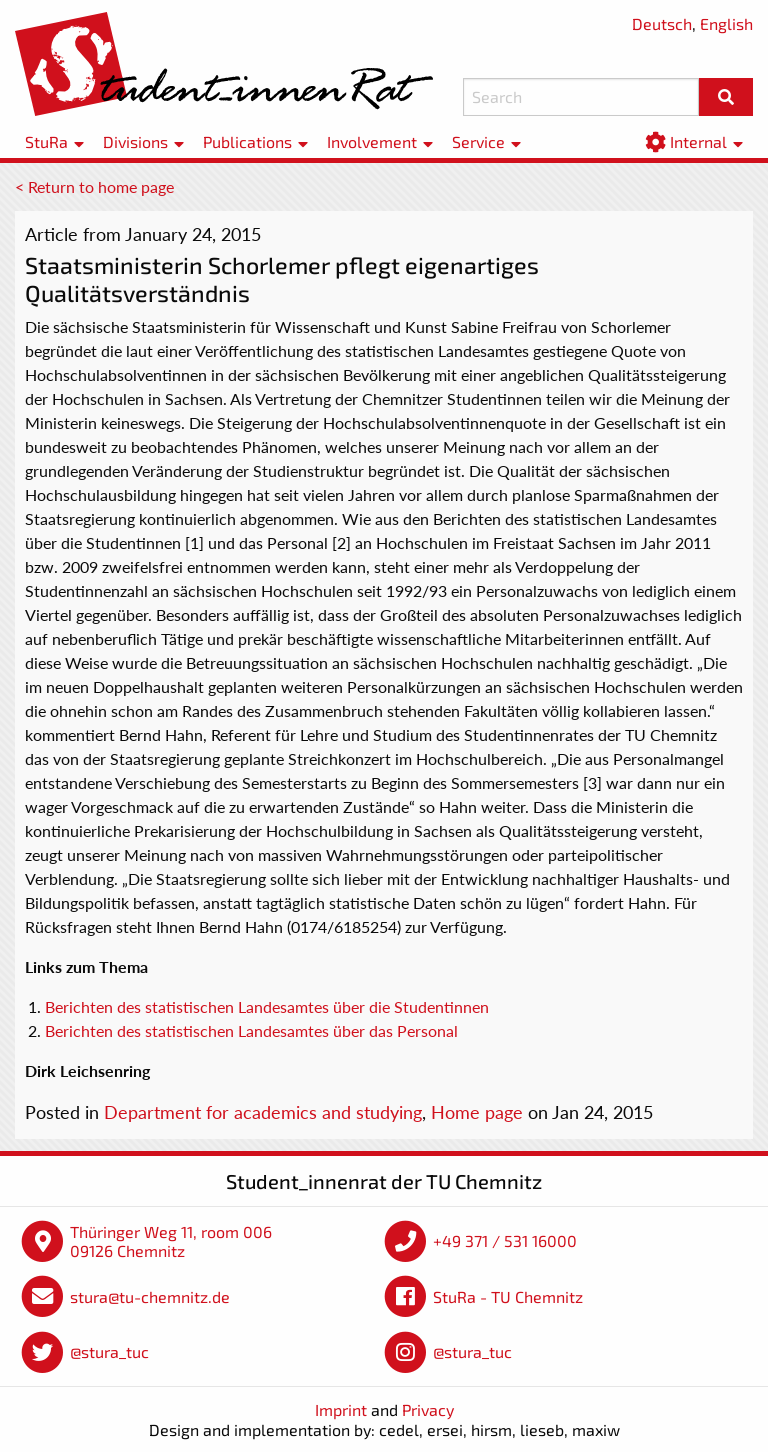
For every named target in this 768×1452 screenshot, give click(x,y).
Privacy (428, 1409)
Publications (247, 141)
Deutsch (662, 23)
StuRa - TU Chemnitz (508, 1296)
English (726, 23)
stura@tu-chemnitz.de (150, 1296)
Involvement (372, 141)
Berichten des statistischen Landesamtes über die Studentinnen (267, 1006)
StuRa (46, 141)
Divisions (135, 141)
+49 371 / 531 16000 (505, 1240)
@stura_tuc (109, 1351)
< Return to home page (94, 186)
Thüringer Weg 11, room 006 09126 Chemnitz (171, 1241)
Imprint (341, 1409)
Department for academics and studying (263, 1112)
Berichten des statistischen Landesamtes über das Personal (251, 1030)
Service (478, 141)
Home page (477, 1112)
